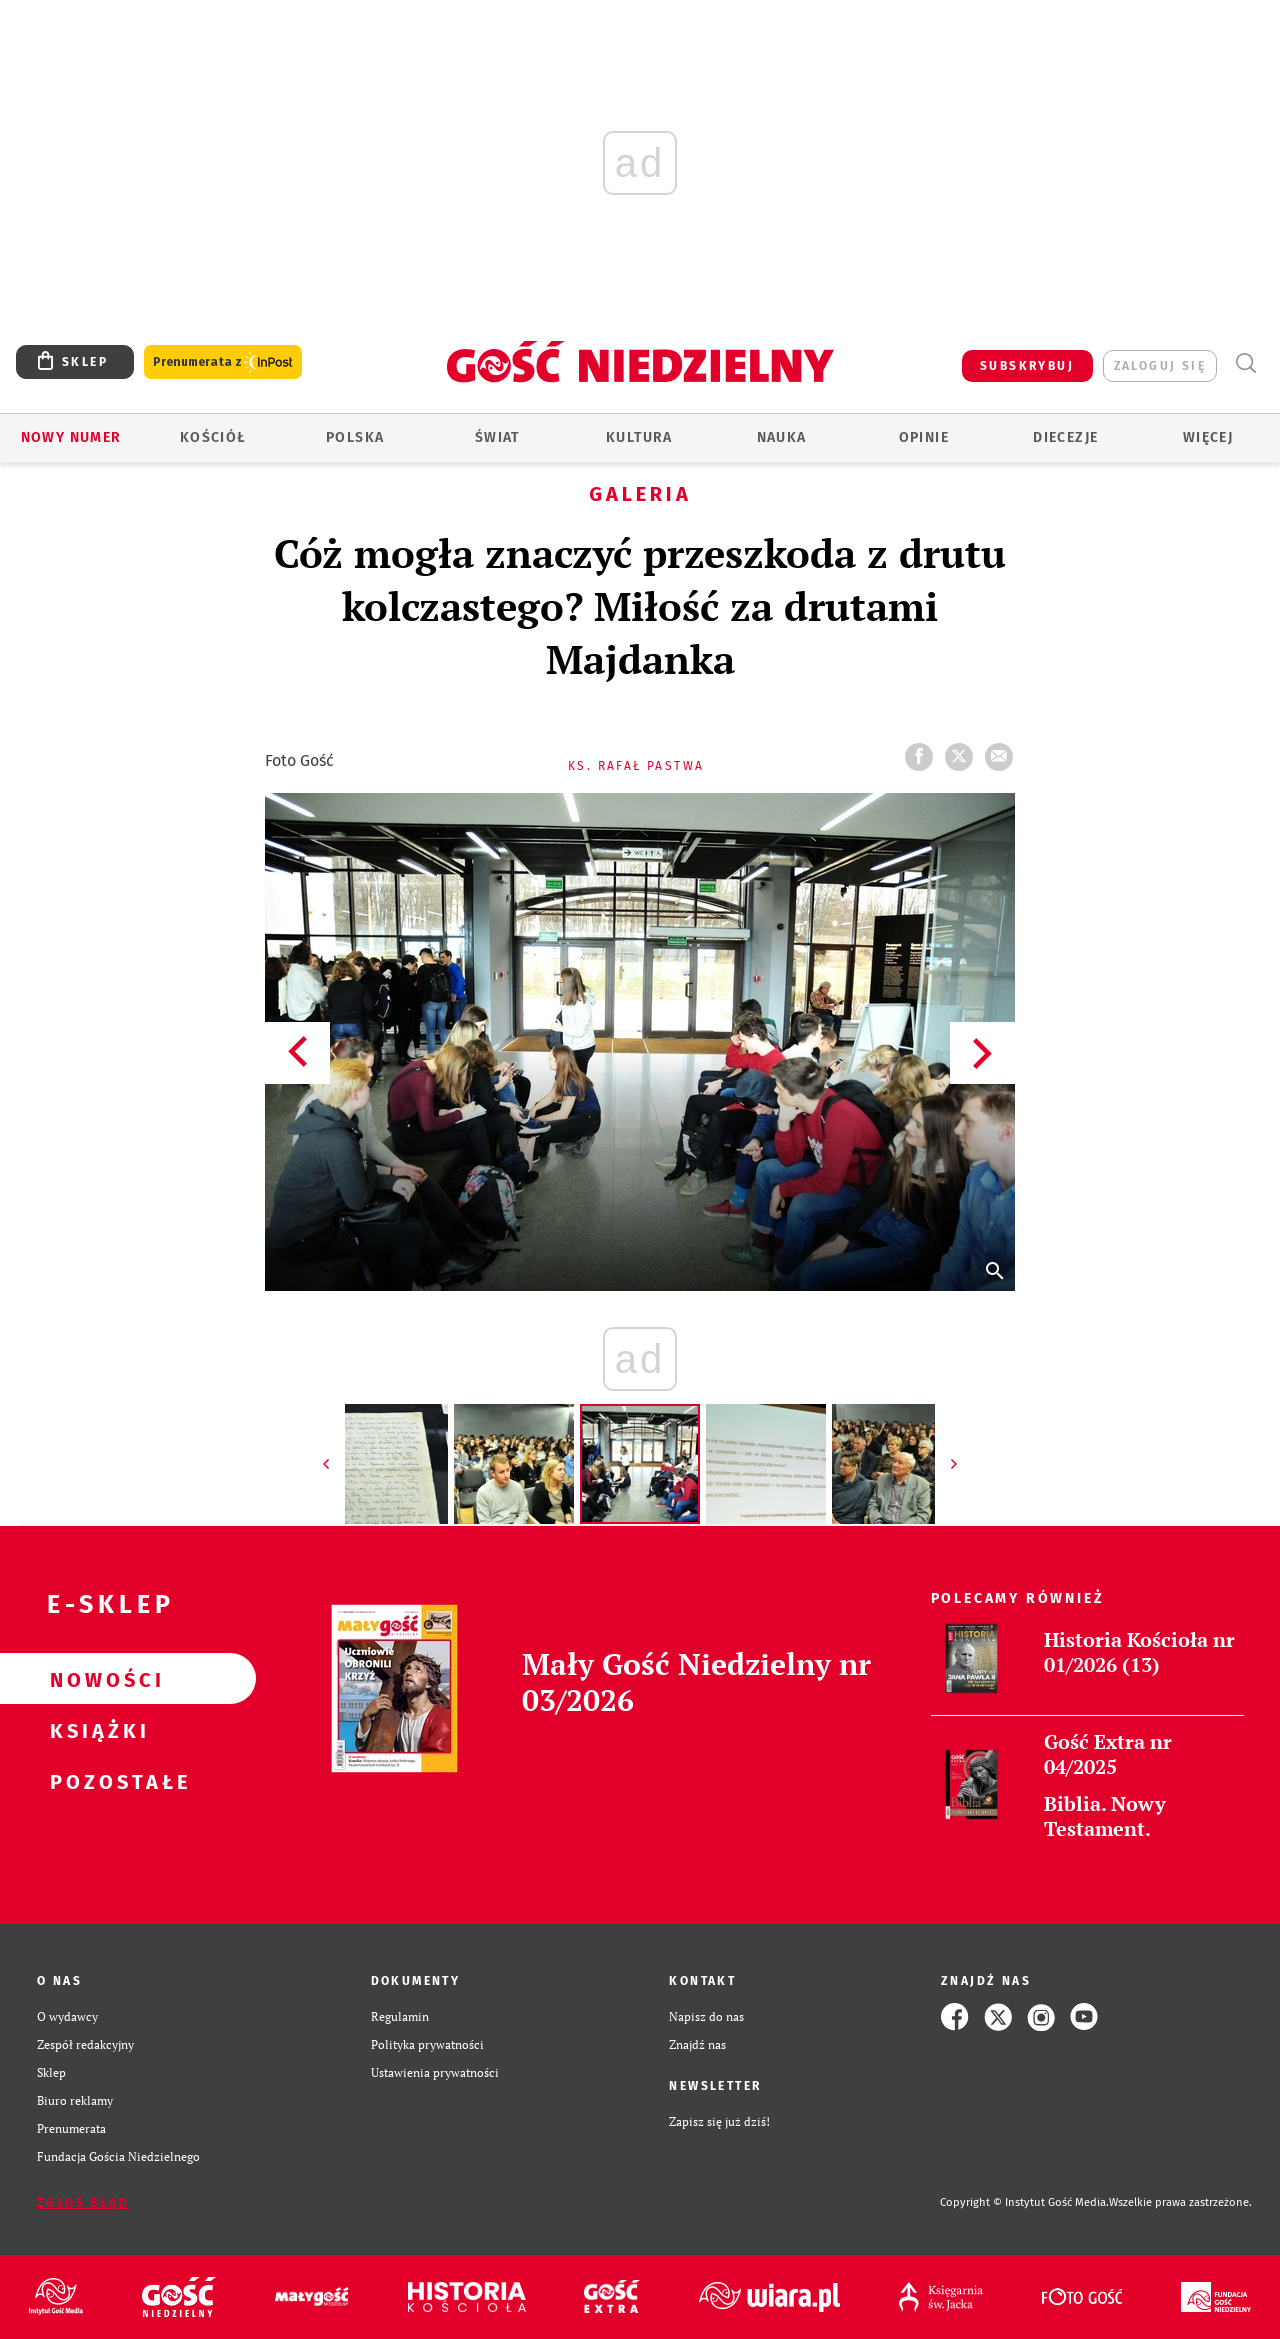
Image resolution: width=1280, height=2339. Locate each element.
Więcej (1208, 437)
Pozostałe (96, 1781)
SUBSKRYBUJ (1027, 366)
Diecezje (1065, 437)
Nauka (782, 437)
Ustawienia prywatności (435, 2072)
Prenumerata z (223, 362)
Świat (497, 437)
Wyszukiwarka (1245, 363)
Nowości (96, 1679)
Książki (96, 1730)
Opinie (924, 437)
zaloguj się (1160, 366)
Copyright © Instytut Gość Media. (1024, 2202)
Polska (355, 437)
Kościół (213, 437)
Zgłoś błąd (83, 2203)
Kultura (639, 437)
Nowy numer (71, 437)
